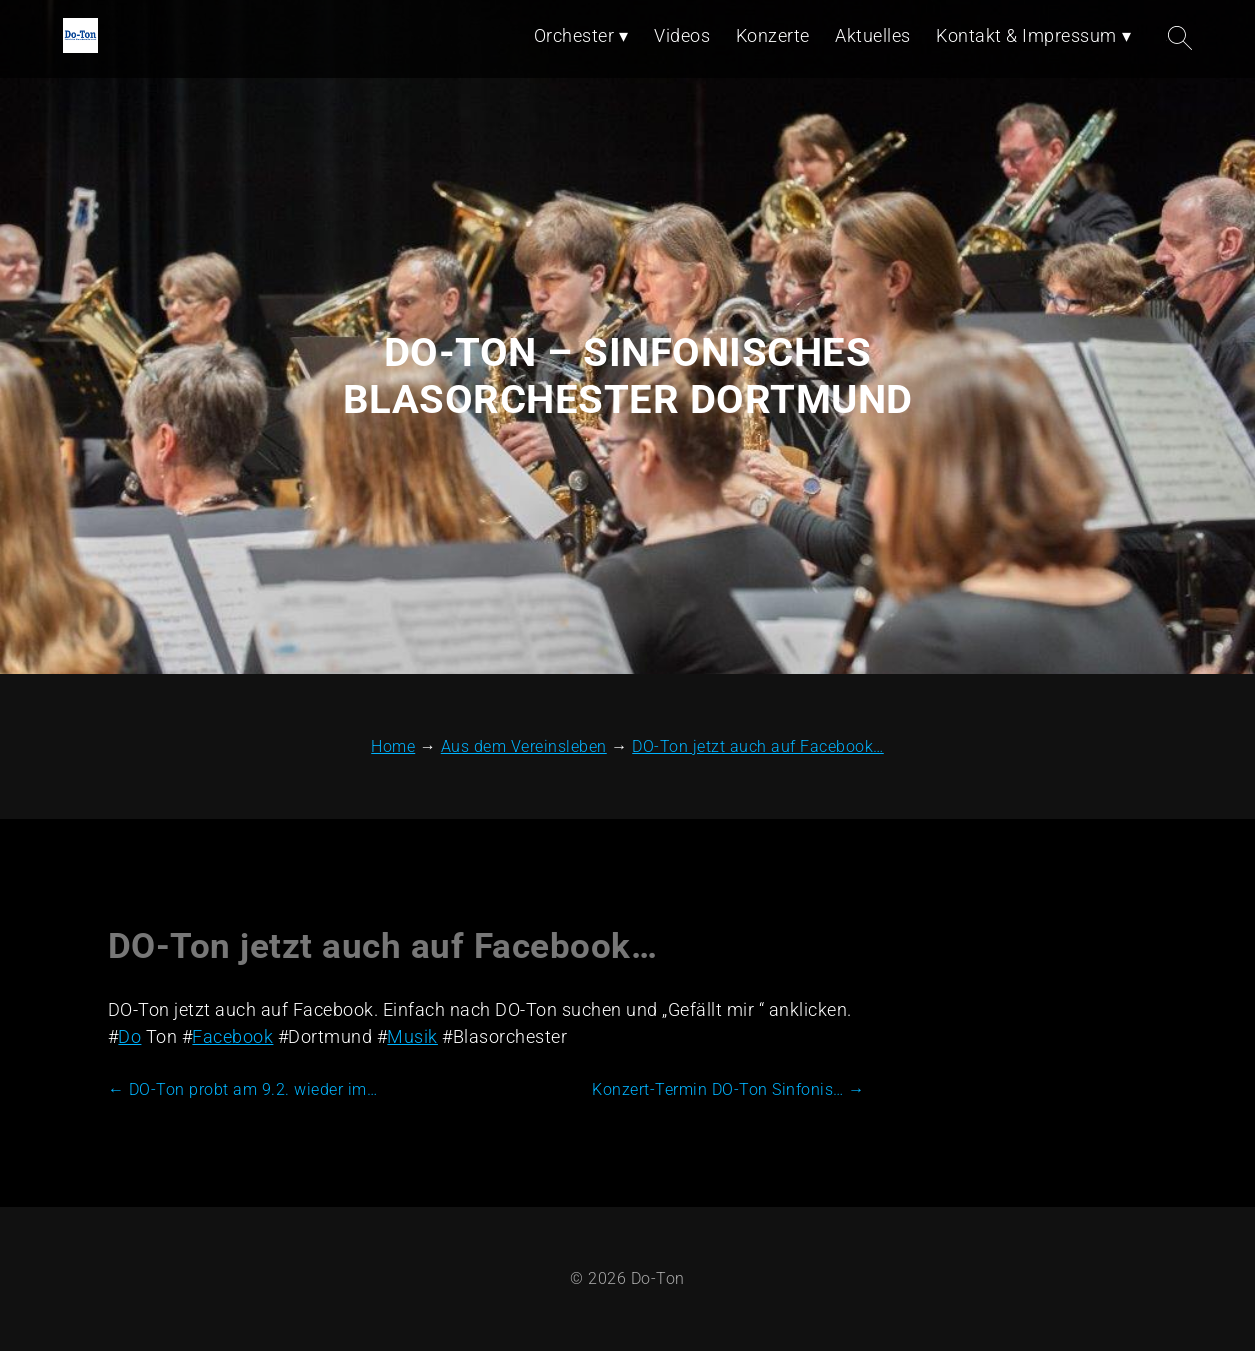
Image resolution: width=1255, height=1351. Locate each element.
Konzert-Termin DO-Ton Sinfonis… (728, 1089)
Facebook (232, 1036)
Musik (412, 1036)
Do (129, 1036)
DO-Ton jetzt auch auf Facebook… (383, 946)
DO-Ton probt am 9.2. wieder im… (243, 1089)
